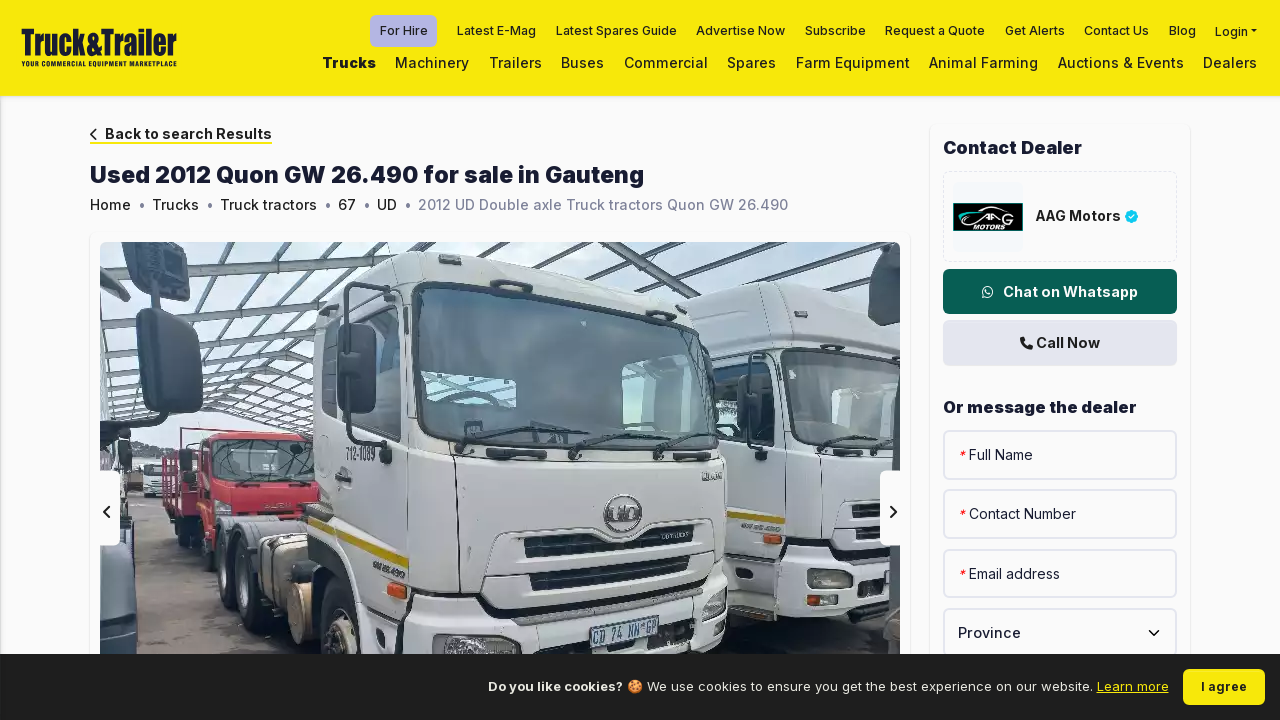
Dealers (1230, 62)
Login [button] (1231, 30)
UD (387, 204)
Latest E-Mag (496, 30)
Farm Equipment (853, 62)
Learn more (1133, 686)
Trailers (515, 62)
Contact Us (1116, 30)
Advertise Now (740, 30)
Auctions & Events (1121, 62)
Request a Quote (935, 30)
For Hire (404, 30)
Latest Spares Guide (616, 30)
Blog (1182, 30)
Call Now (1060, 342)
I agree (1224, 686)
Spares (751, 62)
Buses (582, 62)
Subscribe (835, 30)
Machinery (432, 62)
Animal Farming (983, 62)
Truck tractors (268, 204)
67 (347, 204)
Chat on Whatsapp (1060, 291)
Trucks (349, 62)
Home (110, 204)
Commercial (666, 62)
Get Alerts (1035, 30)
